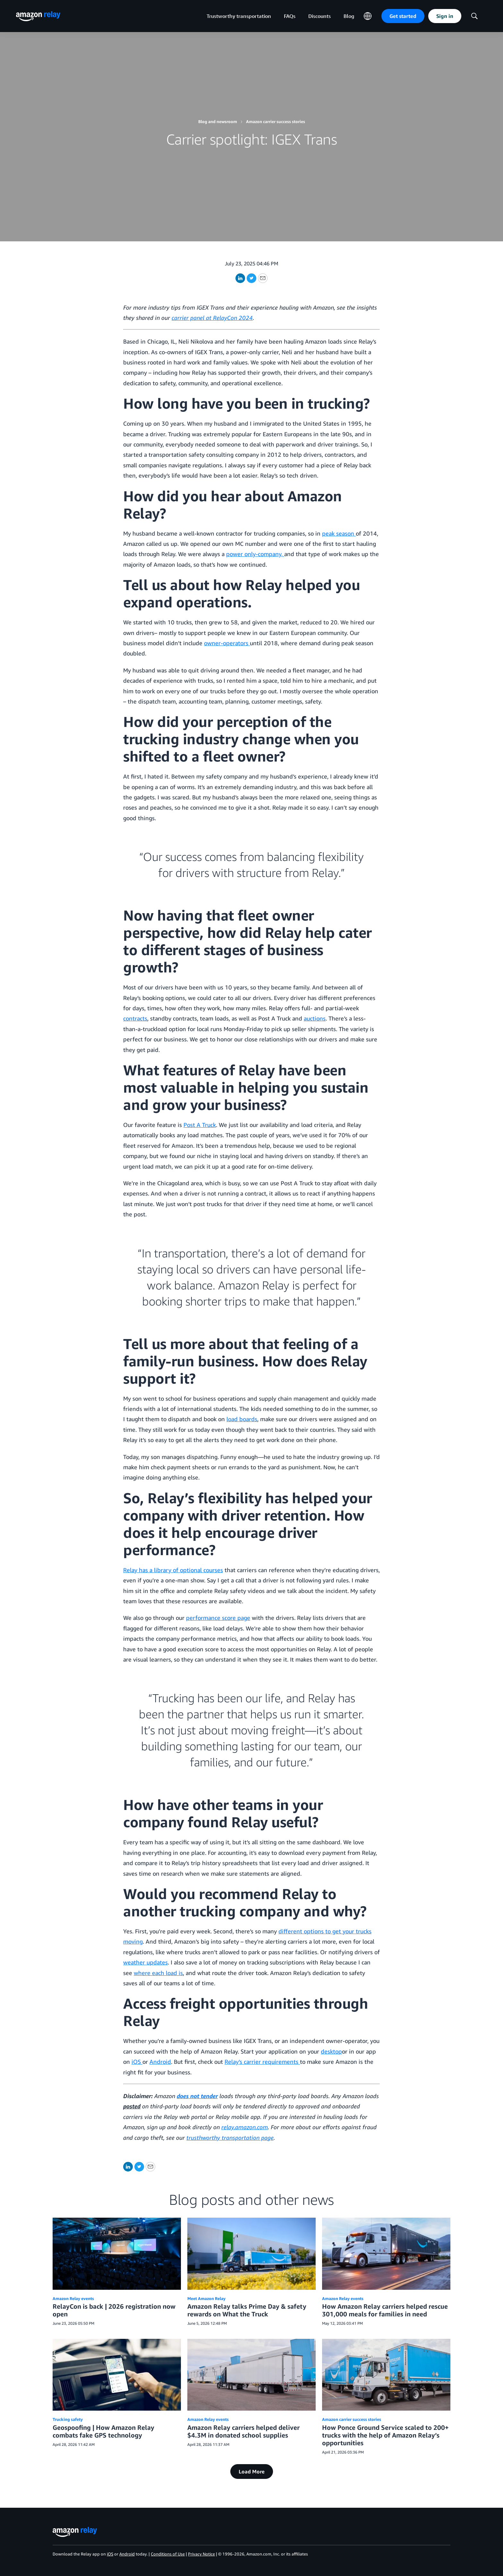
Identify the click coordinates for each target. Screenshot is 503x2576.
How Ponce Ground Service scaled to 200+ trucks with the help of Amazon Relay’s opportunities (385, 2435)
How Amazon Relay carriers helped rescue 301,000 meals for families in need (385, 2310)
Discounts (319, 16)
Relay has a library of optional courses (173, 1569)
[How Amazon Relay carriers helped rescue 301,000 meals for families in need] (386, 2254)
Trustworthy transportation (239, 16)
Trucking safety (68, 2419)
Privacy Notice (201, 2553)
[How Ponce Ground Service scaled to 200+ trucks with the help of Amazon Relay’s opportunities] (386, 2375)
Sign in (444, 16)
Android (127, 2553)
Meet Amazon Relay (206, 2298)
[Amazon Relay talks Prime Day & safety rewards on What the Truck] (251, 2254)
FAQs (289, 16)
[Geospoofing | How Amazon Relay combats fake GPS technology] (117, 2375)
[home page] (38, 16)
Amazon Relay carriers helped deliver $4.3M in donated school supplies (243, 2431)
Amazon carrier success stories (275, 121)
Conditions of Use (168, 2553)
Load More (252, 2471)
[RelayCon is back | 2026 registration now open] (117, 2254)
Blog (349, 16)
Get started (402, 16)
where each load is (158, 1972)
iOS (110, 2553)
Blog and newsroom (217, 121)
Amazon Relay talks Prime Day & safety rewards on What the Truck (246, 2310)
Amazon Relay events (73, 2298)
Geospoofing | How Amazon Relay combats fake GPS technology (103, 2431)
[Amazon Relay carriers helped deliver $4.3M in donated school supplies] (251, 2375)
